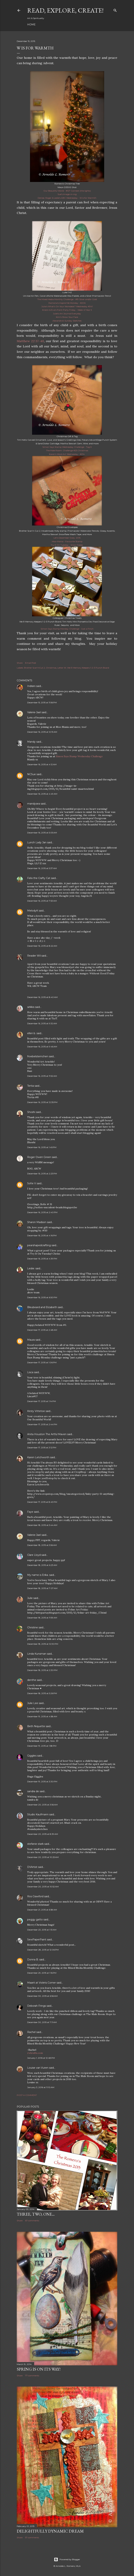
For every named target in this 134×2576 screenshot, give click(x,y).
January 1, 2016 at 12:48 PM (41, 2058)
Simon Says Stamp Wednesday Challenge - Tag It (67, 447)
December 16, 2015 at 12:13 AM (42, 732)
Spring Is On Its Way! (39, 2369)
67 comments (32, 2220)
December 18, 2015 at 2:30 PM (42, 1670)
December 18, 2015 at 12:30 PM (42, 1644)
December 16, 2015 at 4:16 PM (42, 1235)
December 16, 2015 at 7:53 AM (42, 900)
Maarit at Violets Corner (41, 1982)
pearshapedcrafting (39, 1245)
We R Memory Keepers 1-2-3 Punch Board (88, 667)
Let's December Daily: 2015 (67, 537)
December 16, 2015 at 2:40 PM (42, 1212)
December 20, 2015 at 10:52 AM (43, 1886)
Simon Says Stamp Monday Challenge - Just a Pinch (67, 628)
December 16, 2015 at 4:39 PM (42, 1258)
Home (31, 24)
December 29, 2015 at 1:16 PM (41, 1973)
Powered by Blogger (67, 2559)
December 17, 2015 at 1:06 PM (42, 1362)
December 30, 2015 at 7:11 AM (42, 2022)
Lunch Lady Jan (36, 842)
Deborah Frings (36, 2005)
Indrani (31, 686)
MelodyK (32, 910)
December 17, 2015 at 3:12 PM (41, 1447)
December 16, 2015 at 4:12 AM (42, 764)
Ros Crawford (35, 1896)
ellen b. (31, 1033)
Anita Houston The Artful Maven (46, 1434)
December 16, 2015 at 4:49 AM (42, 794)
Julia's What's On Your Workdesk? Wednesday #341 (67, 306)
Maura (31, 1339)
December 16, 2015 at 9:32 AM (42, 1023)
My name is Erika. (38, 1574)
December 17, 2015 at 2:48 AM (42, 1330)
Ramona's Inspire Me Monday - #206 (67, 303)
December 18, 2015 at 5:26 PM (42, 1693)
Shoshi (31, 1112)
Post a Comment (27, 2095)
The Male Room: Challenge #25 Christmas (67, 450)
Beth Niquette (36, 1726)
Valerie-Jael (34, 712)
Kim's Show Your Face (67, 317)
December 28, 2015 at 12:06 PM (43, 1949)
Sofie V (31, 1183)
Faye (30, 1511)
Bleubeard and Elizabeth (42, 1307)
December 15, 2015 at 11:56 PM (42, 702)
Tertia (30, 1085)
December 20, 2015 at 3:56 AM (42, 1804)
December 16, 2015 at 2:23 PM (42, 1173)
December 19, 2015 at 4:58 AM (42, 1716)
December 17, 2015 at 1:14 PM (41, 1401)
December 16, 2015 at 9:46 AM (42, 1046)
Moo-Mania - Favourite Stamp (67, 541)
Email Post (30, 663)
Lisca (30, 1372)
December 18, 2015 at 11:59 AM (42, 1617)
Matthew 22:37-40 (30, 341)
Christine (32, 1627)
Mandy (31, 741)
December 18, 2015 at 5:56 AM (42, 1545)
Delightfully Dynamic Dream (50, 2531)
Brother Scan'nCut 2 (34, 667)
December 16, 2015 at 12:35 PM (42, 1102)
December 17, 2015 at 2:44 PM (42, 1424)
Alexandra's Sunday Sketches (67, 320)
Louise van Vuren (37, 2067)
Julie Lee (32, 1703)
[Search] (115, 9)
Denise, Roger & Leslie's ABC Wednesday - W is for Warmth (67, 198)
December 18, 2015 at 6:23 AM (42, 1565)
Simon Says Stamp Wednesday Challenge (79, 756)
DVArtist (32, 1867)
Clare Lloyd (34, 1554)
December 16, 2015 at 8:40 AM (42, 997)
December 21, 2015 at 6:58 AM (42, 1909)
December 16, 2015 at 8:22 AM (42, 946)
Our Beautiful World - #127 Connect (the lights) (67, 190)
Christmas (51, 667)
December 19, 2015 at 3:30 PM (42, 1781)
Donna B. (33, 1959)
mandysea (33, 803)
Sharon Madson (36, 1222)
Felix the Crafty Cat (38, 878)
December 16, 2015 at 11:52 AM (42, 1076)
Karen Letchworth (38, 1457)
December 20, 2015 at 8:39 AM (42, 1834)
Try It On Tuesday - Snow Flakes (67, 545)
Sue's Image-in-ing (67, 194)
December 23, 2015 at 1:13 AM (41, 1929)
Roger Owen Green (39, 1157)
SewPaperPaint (36, 1939)
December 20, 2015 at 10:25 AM (43, 1857)
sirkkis (30, 1007)
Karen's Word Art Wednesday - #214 (67, 454)
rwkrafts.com (35, 2053)
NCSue (31, 774)
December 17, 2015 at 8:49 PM (42, 1502)
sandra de (33, 1791)
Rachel (31, 2032)
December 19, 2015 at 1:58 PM (41, 1746)
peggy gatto (35, 1919)
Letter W (61, 667)
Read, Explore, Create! (65, 10)
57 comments (32, 2537)
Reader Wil (34, 955)
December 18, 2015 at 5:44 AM (42, 1525)
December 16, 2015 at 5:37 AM (42, 868)
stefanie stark (35, 1843)
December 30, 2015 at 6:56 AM (42, 1996)
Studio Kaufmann (38, 1814)
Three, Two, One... (36, 2214)
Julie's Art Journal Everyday (67, 313)
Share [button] (20, 663)
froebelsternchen (37, 1056)
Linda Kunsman (36, 1653)
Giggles (31, 1755)
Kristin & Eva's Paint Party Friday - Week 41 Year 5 (67, 310)
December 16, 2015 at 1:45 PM (41, 1147)
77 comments (32, 2375)
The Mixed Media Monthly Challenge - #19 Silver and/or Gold (67, 299)
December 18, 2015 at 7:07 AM (42, 1588)
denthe (31, 1680)
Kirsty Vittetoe (36, 1411)
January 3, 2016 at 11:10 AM (40, 2087)
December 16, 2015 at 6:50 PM (42, 1297)
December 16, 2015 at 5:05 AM (42, 832)
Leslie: (31, 1268)
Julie (30, 1598)
